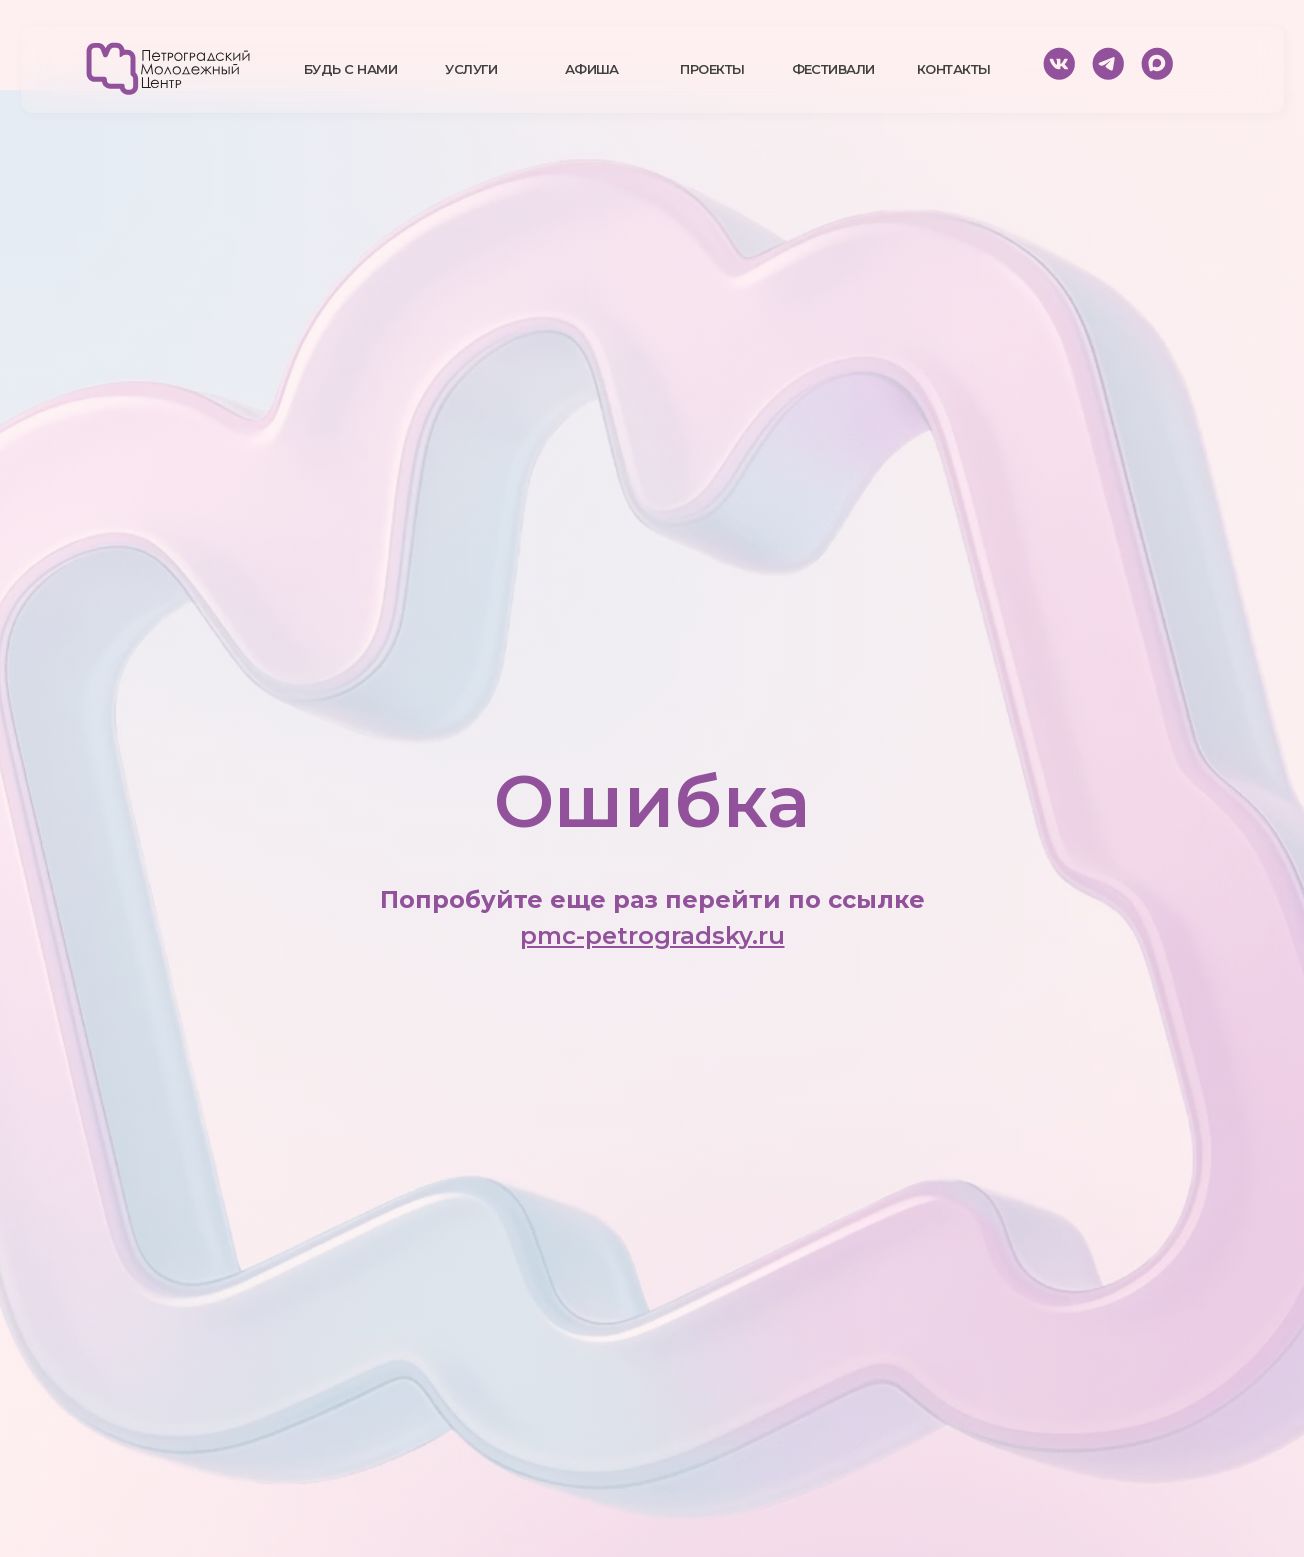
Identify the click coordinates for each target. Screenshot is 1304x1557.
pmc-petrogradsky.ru (652, 935)
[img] (168, 69)
